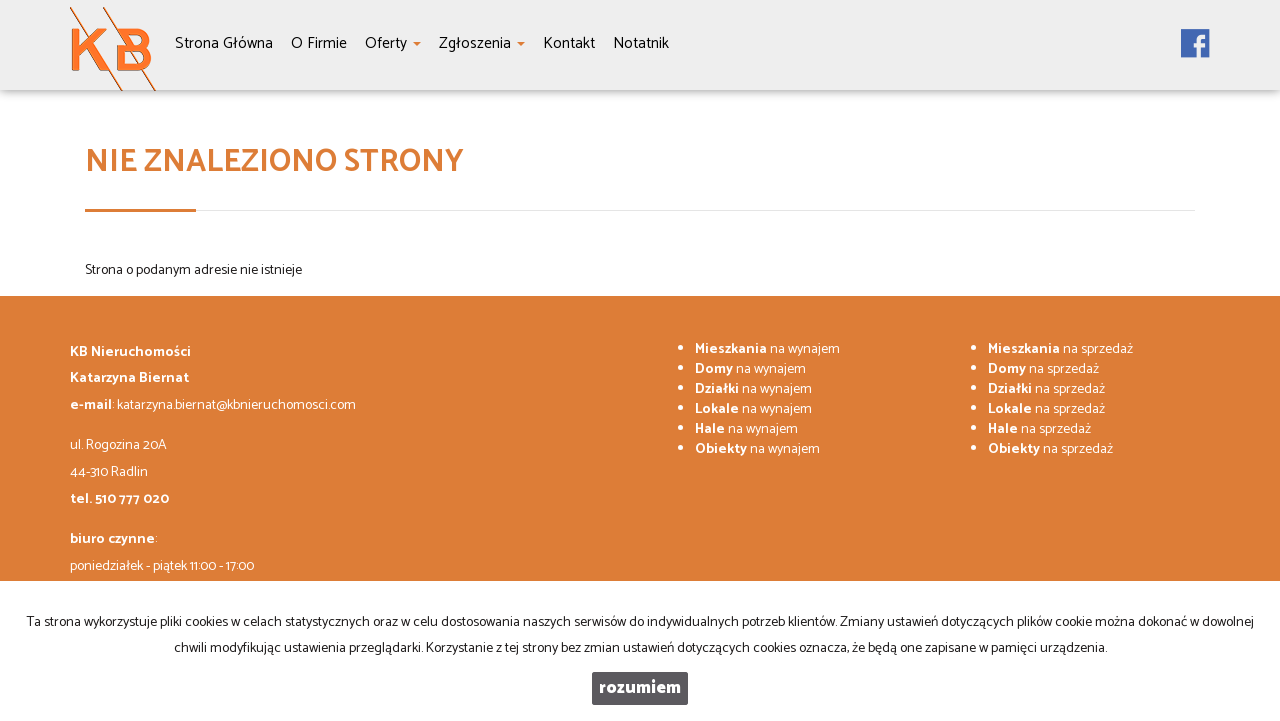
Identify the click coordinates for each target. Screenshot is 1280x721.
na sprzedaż (1060, 349)
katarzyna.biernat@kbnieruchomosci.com (236, 405)
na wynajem (767, 349)
